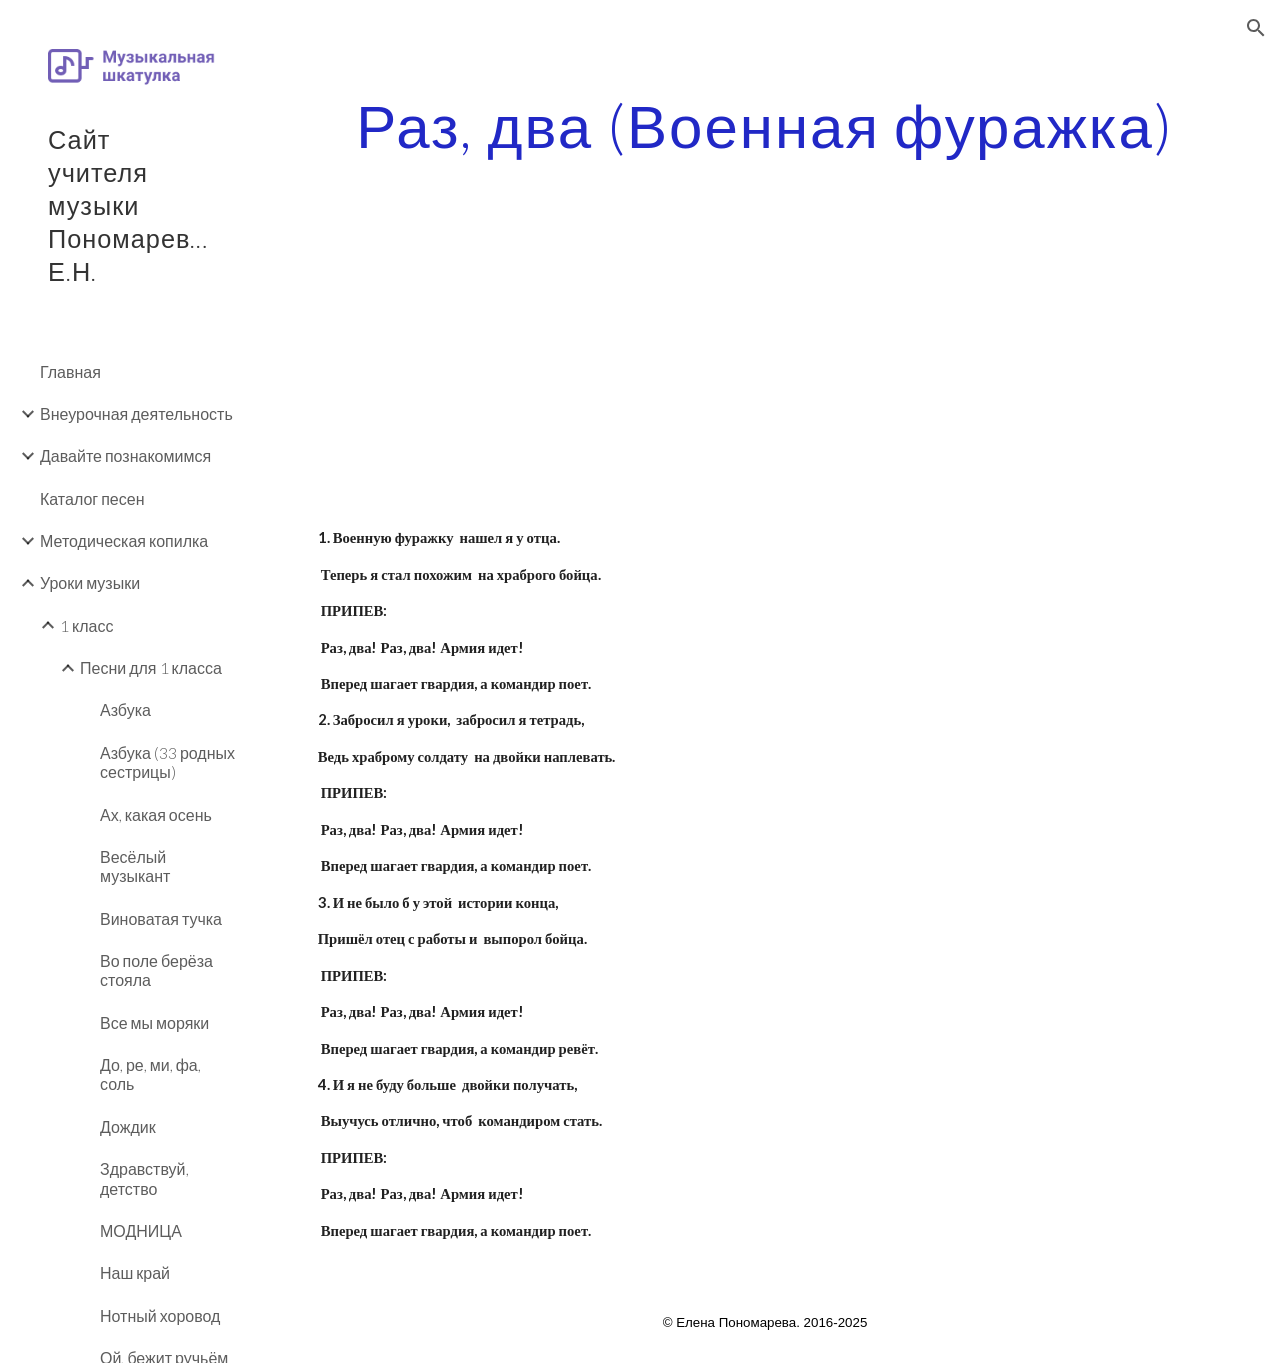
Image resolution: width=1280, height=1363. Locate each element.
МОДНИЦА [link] (141, 1230)
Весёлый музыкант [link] (135, 866)
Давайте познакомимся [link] (125, 455)
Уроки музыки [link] (90, 582)
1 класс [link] (86, 625)
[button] (1256, 28)
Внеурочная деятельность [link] (136, 413)
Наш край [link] (135, 1272)
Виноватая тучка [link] (161, 918)
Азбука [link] (125, 709)
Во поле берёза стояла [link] (156, 970)
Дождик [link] (128, 1126)
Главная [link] (70, 371)
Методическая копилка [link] (124, 540)
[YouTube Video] (532, 379)
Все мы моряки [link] (154, 1022)
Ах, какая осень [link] (156, 814)
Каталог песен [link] (92, 498)
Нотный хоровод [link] (160, 1315)
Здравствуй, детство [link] (144, 1178)
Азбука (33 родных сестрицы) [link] (167, 762)
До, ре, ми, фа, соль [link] (150, 1074)
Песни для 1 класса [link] (151, 667)
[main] (765, 125)
